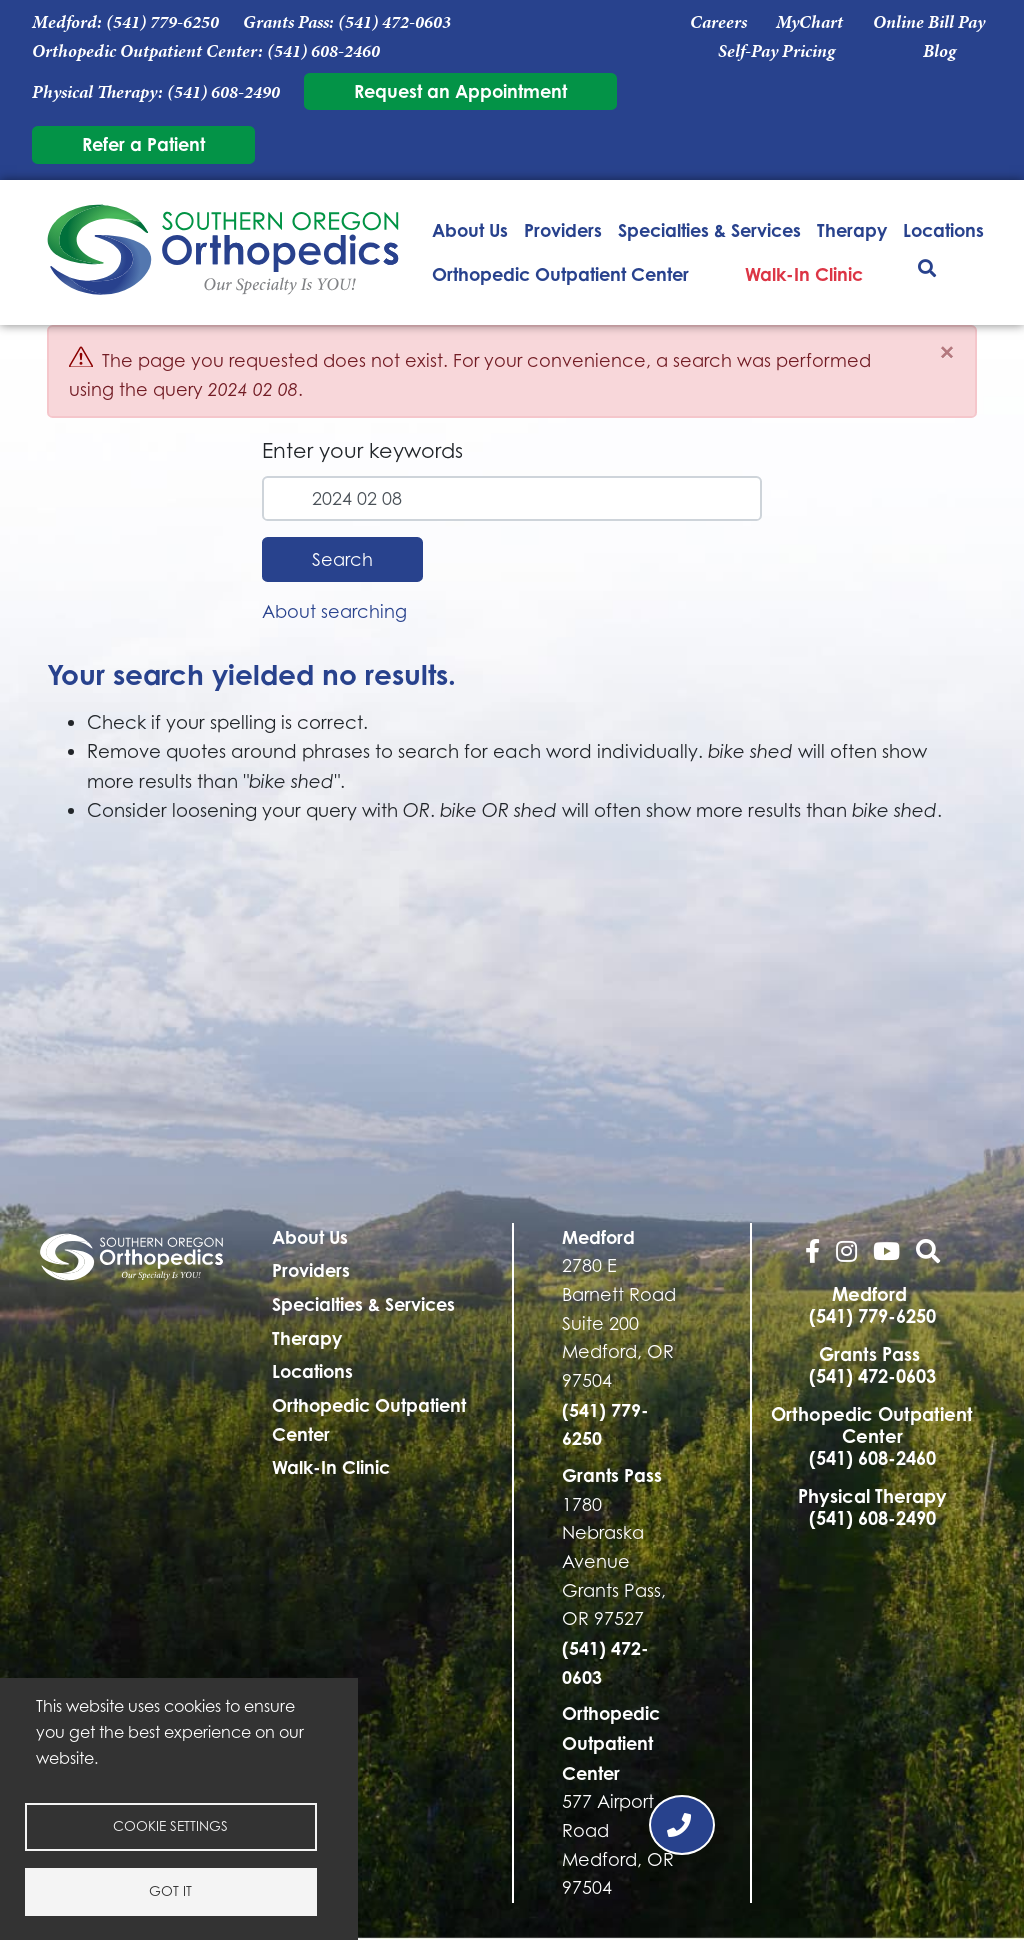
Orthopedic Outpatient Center (560, 274)
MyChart (809, 22)
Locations (943, 230)
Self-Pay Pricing (776, 51)
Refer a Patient (143, 144)
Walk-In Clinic (804, 274)
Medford (598, 1237)
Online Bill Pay (929, 22)
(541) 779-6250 (162, 22)
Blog (939, 51)
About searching (334, 611)
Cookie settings (170, 1826)
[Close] (947, 352)
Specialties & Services (709, 230)
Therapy (852, 230)
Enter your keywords (362, 450)
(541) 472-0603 (394, 22)
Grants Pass (612, 1475)
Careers (718, 22)
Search (342, 559)
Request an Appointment (460, 91)
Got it (170, 1891)
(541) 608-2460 (323, 51)
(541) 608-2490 (223, 92)
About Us (470, 230)
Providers (563, 230)
